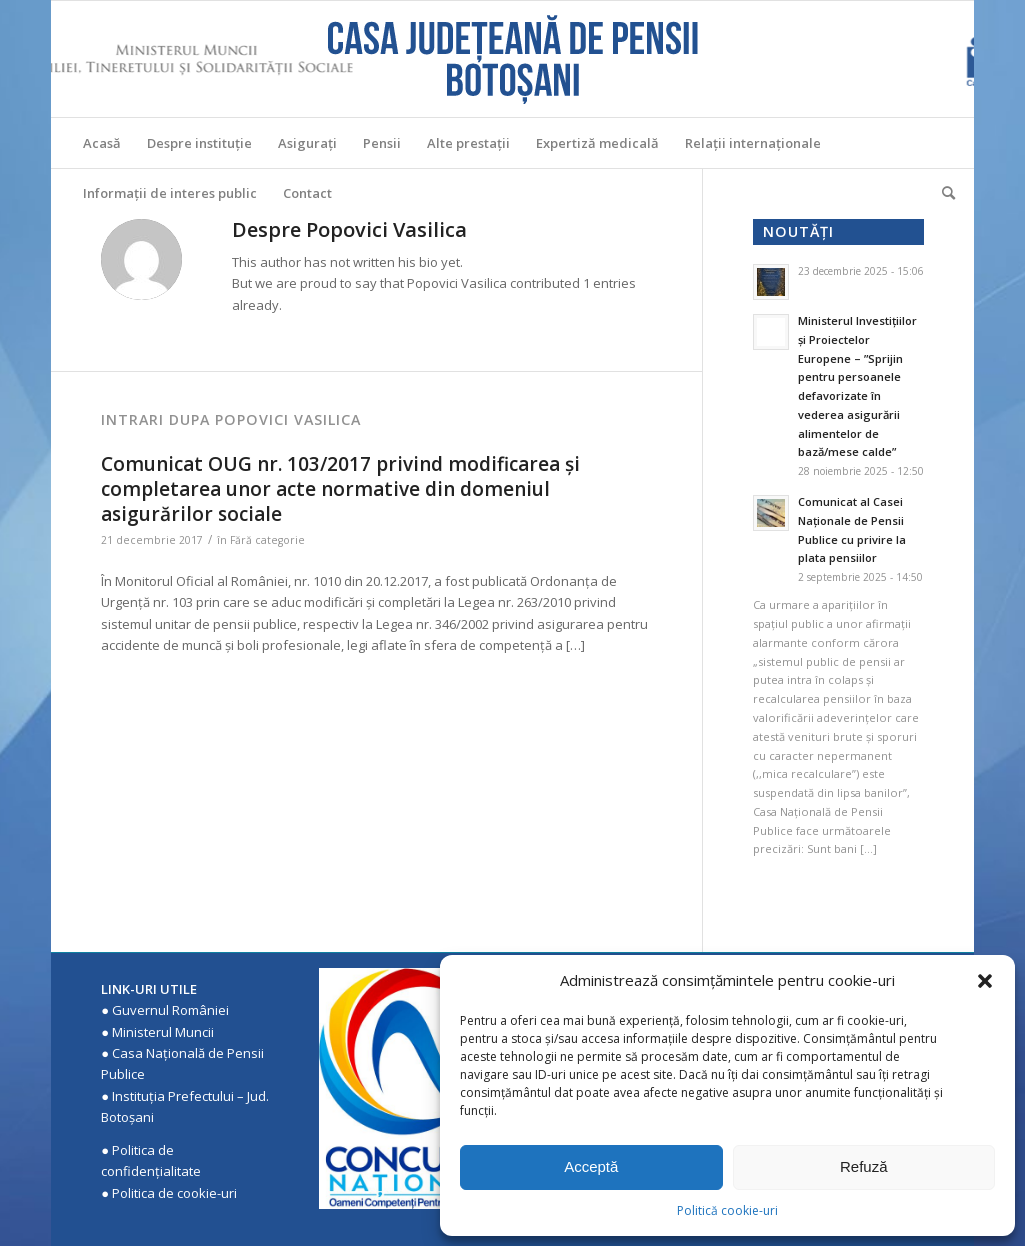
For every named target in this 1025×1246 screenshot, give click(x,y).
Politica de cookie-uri (174, 1193)
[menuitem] (102, 143)
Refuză (864, 1166)
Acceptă (591, 1166)
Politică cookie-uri (727, 1210)
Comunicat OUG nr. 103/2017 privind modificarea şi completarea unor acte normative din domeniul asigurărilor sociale (340, 488)
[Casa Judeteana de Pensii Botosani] (513, 59)
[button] (985, 981)
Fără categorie (267, 540)
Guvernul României (170, 1010)
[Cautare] (942, 193)
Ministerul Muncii (163, 1032)
